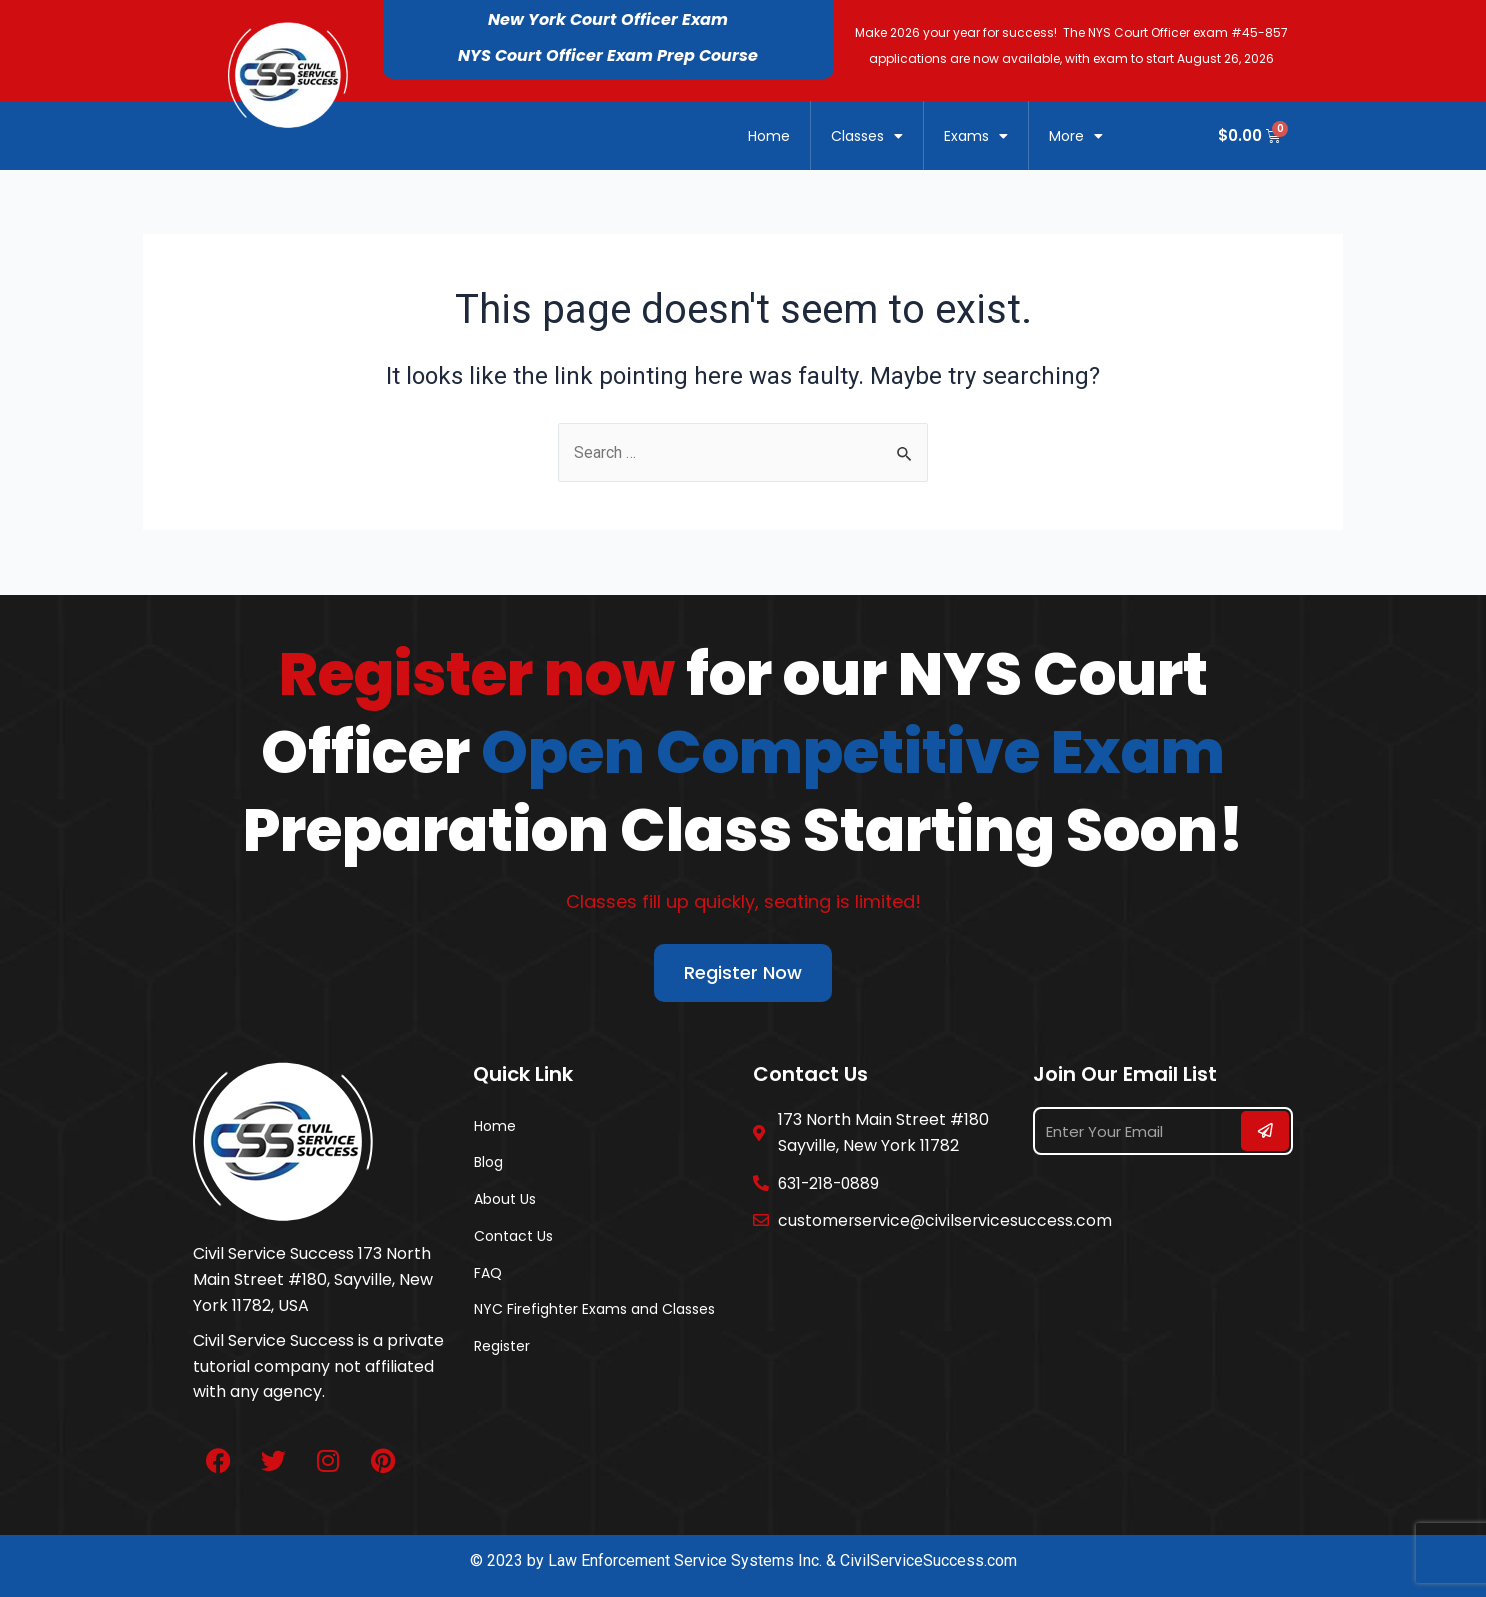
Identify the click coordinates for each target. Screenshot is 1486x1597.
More (1076, 136)
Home (769, 136)
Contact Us (513, 1240)
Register (502, 1354)
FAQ (488, 1278)
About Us (505, 1202)
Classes (867, 136)
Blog (488, 1164)
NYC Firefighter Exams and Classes (594, 1316)
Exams (976, 136)
